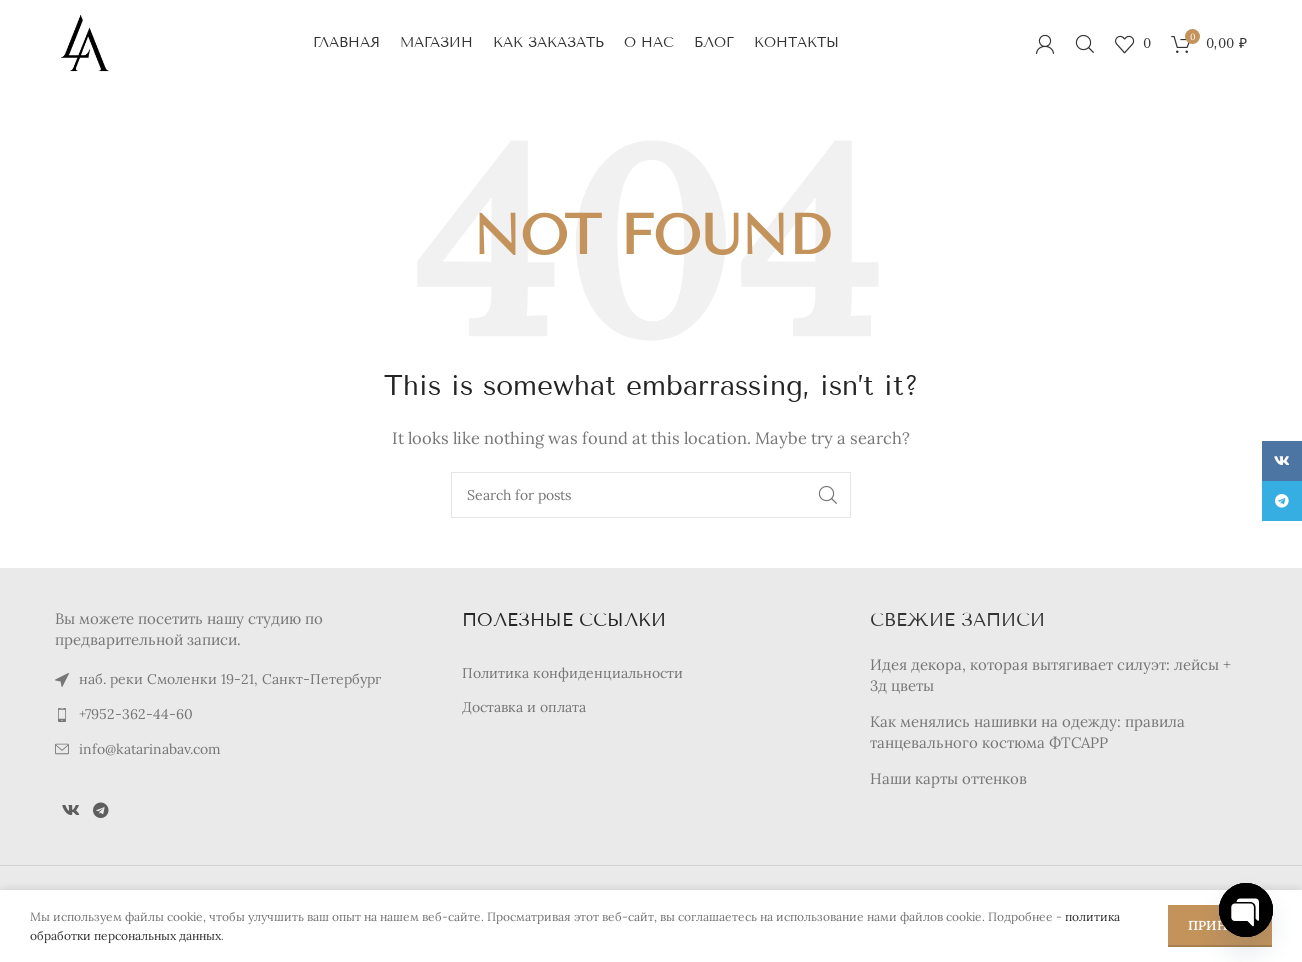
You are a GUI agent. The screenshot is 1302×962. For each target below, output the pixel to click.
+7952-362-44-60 (136, 717)
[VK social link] (70, 813)
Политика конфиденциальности (572, 675)
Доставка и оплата (524, 710)
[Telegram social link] (100, 813)
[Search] (1085, 45)
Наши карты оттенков (948, 780)
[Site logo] (85, 43)
